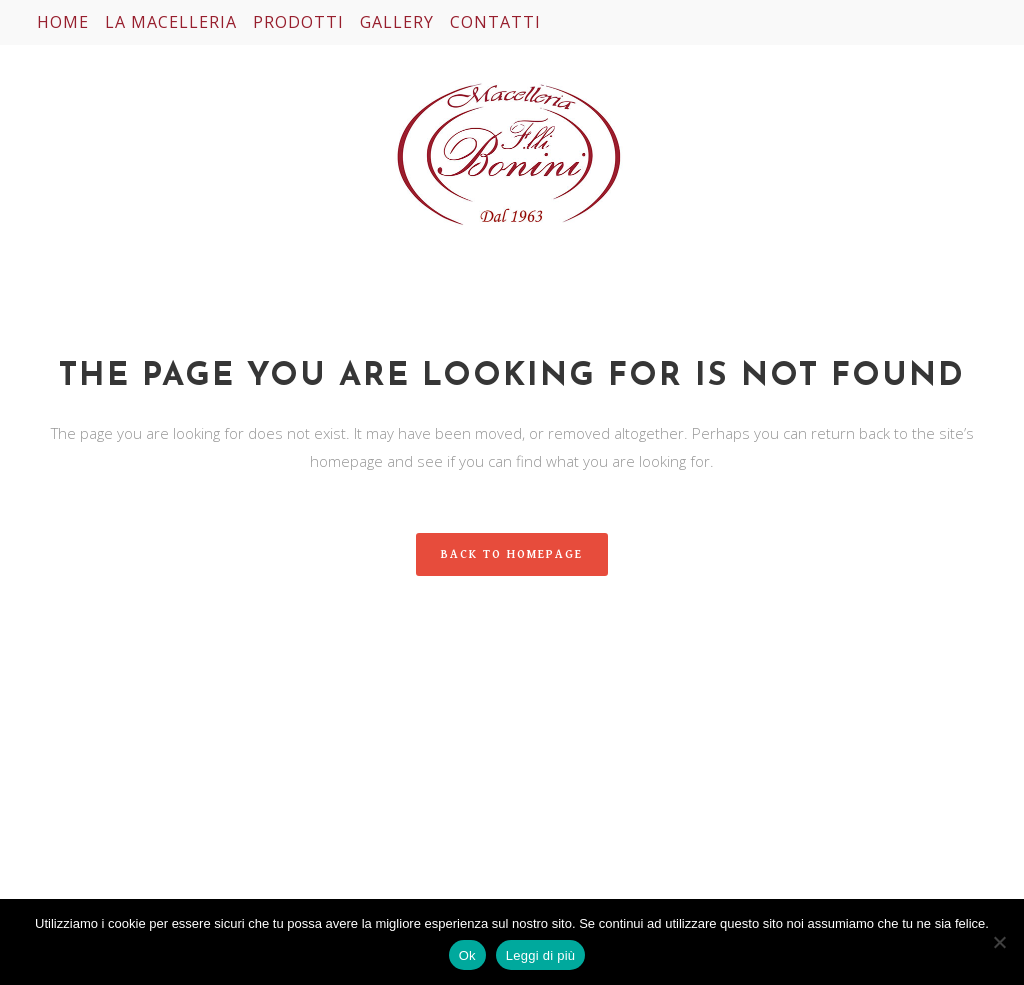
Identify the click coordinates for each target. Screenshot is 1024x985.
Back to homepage (512, 554)
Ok (467, 955)
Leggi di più (541, 955)
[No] (999, 942)
